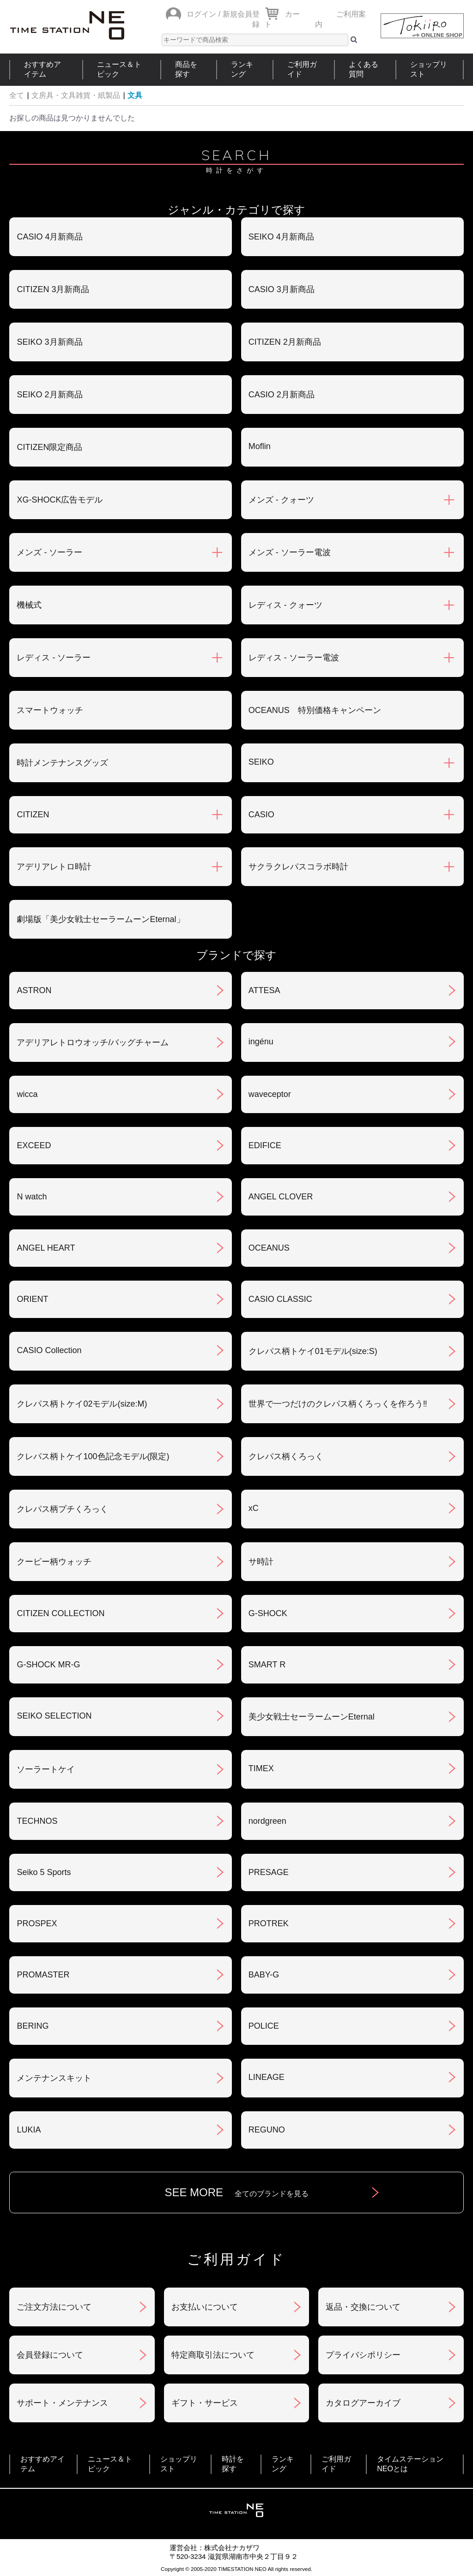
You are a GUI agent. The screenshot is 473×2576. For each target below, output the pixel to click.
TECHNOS (37, 1821)
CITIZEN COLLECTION (60, 1613)
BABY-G (264, 1974)
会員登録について (50, 2355)
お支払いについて (204, 2307)
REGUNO (267, 2129)
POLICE (264, 2026)
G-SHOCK (268, 1613)
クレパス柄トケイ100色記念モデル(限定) (93, 1456)
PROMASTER (43, 1974)
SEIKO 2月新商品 (49, 394)
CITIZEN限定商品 (49, 447)
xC (254, 1508)
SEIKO (261, 762)
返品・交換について (363, 2307)
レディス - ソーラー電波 (294, 657)
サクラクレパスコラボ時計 (298, 866)
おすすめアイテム (42, 69)
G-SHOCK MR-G (48, 1664)
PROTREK (269, 1923)
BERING (33, 2026)
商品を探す (186, 69)
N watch (32, 1196)
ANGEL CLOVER (281, 1196)
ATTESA (264, 990)
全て (16, 95)
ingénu (261, 1041)
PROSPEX (37, 1923)
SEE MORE (236, 2192)
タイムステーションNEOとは (410, 2464)
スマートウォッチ (50, 710)
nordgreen (267, 1821)
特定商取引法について (213, 2355)
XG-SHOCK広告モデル (60, 499)
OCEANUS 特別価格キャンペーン (315, 710)
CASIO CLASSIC (280, 1299)
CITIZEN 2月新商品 (285, 342)
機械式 (29, 605)
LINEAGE (267, 2077)
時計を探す (233, 2464)
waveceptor (270, 1094)
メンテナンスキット (54, 2078)
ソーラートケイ (46, 1769)
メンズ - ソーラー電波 (290, 552)
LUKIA (29, 2129)
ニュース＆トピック (119, 69)
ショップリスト (428, 69)
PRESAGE (269, 1872)
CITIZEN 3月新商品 (53, 289)
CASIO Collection (49, 1350)
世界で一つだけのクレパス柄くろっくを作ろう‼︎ (338, 1403)
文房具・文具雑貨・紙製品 (75, 95)
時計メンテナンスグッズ (62, 762)
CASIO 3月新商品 (282, 289)
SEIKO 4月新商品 (281, 236)
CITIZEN (33, 814)
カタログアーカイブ (363, 2403)
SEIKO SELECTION (54, 1715)
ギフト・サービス (204, 2403)
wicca (27, 1094)
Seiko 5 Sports (44, 1872)
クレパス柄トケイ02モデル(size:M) (82, 1403)
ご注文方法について (54, 2307)
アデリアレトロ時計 (54, 866)
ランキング (242, 69)
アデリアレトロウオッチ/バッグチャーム (93, 1042)
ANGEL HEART (46, 1247)
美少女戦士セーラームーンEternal (312, 1716)
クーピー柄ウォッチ (54, 1561)
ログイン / (203, 14)
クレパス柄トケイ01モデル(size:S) (313, 1351)
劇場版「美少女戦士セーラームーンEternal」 (100, 919)
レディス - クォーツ (285, 605)
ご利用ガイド (302, 69)
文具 (134, 95)
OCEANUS (269, 1247)
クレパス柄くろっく (286, 1456)
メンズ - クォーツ (281, 499)
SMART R (267, 1664)
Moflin (260, 446)
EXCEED (34, 1145)
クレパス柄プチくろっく (62, 1509)
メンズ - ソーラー (49, 552)
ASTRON (34, 990)
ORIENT (32, 1299)
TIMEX (261, 1768)
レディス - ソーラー (54, 657)
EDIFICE (265, 1145)
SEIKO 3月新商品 (49, 342)
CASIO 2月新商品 (282, 394)
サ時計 (261, 1561)
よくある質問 (363, 69)
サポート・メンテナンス (62, 2403)
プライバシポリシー (363, 2355)
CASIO (261, 814)
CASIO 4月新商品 (50, 236)
